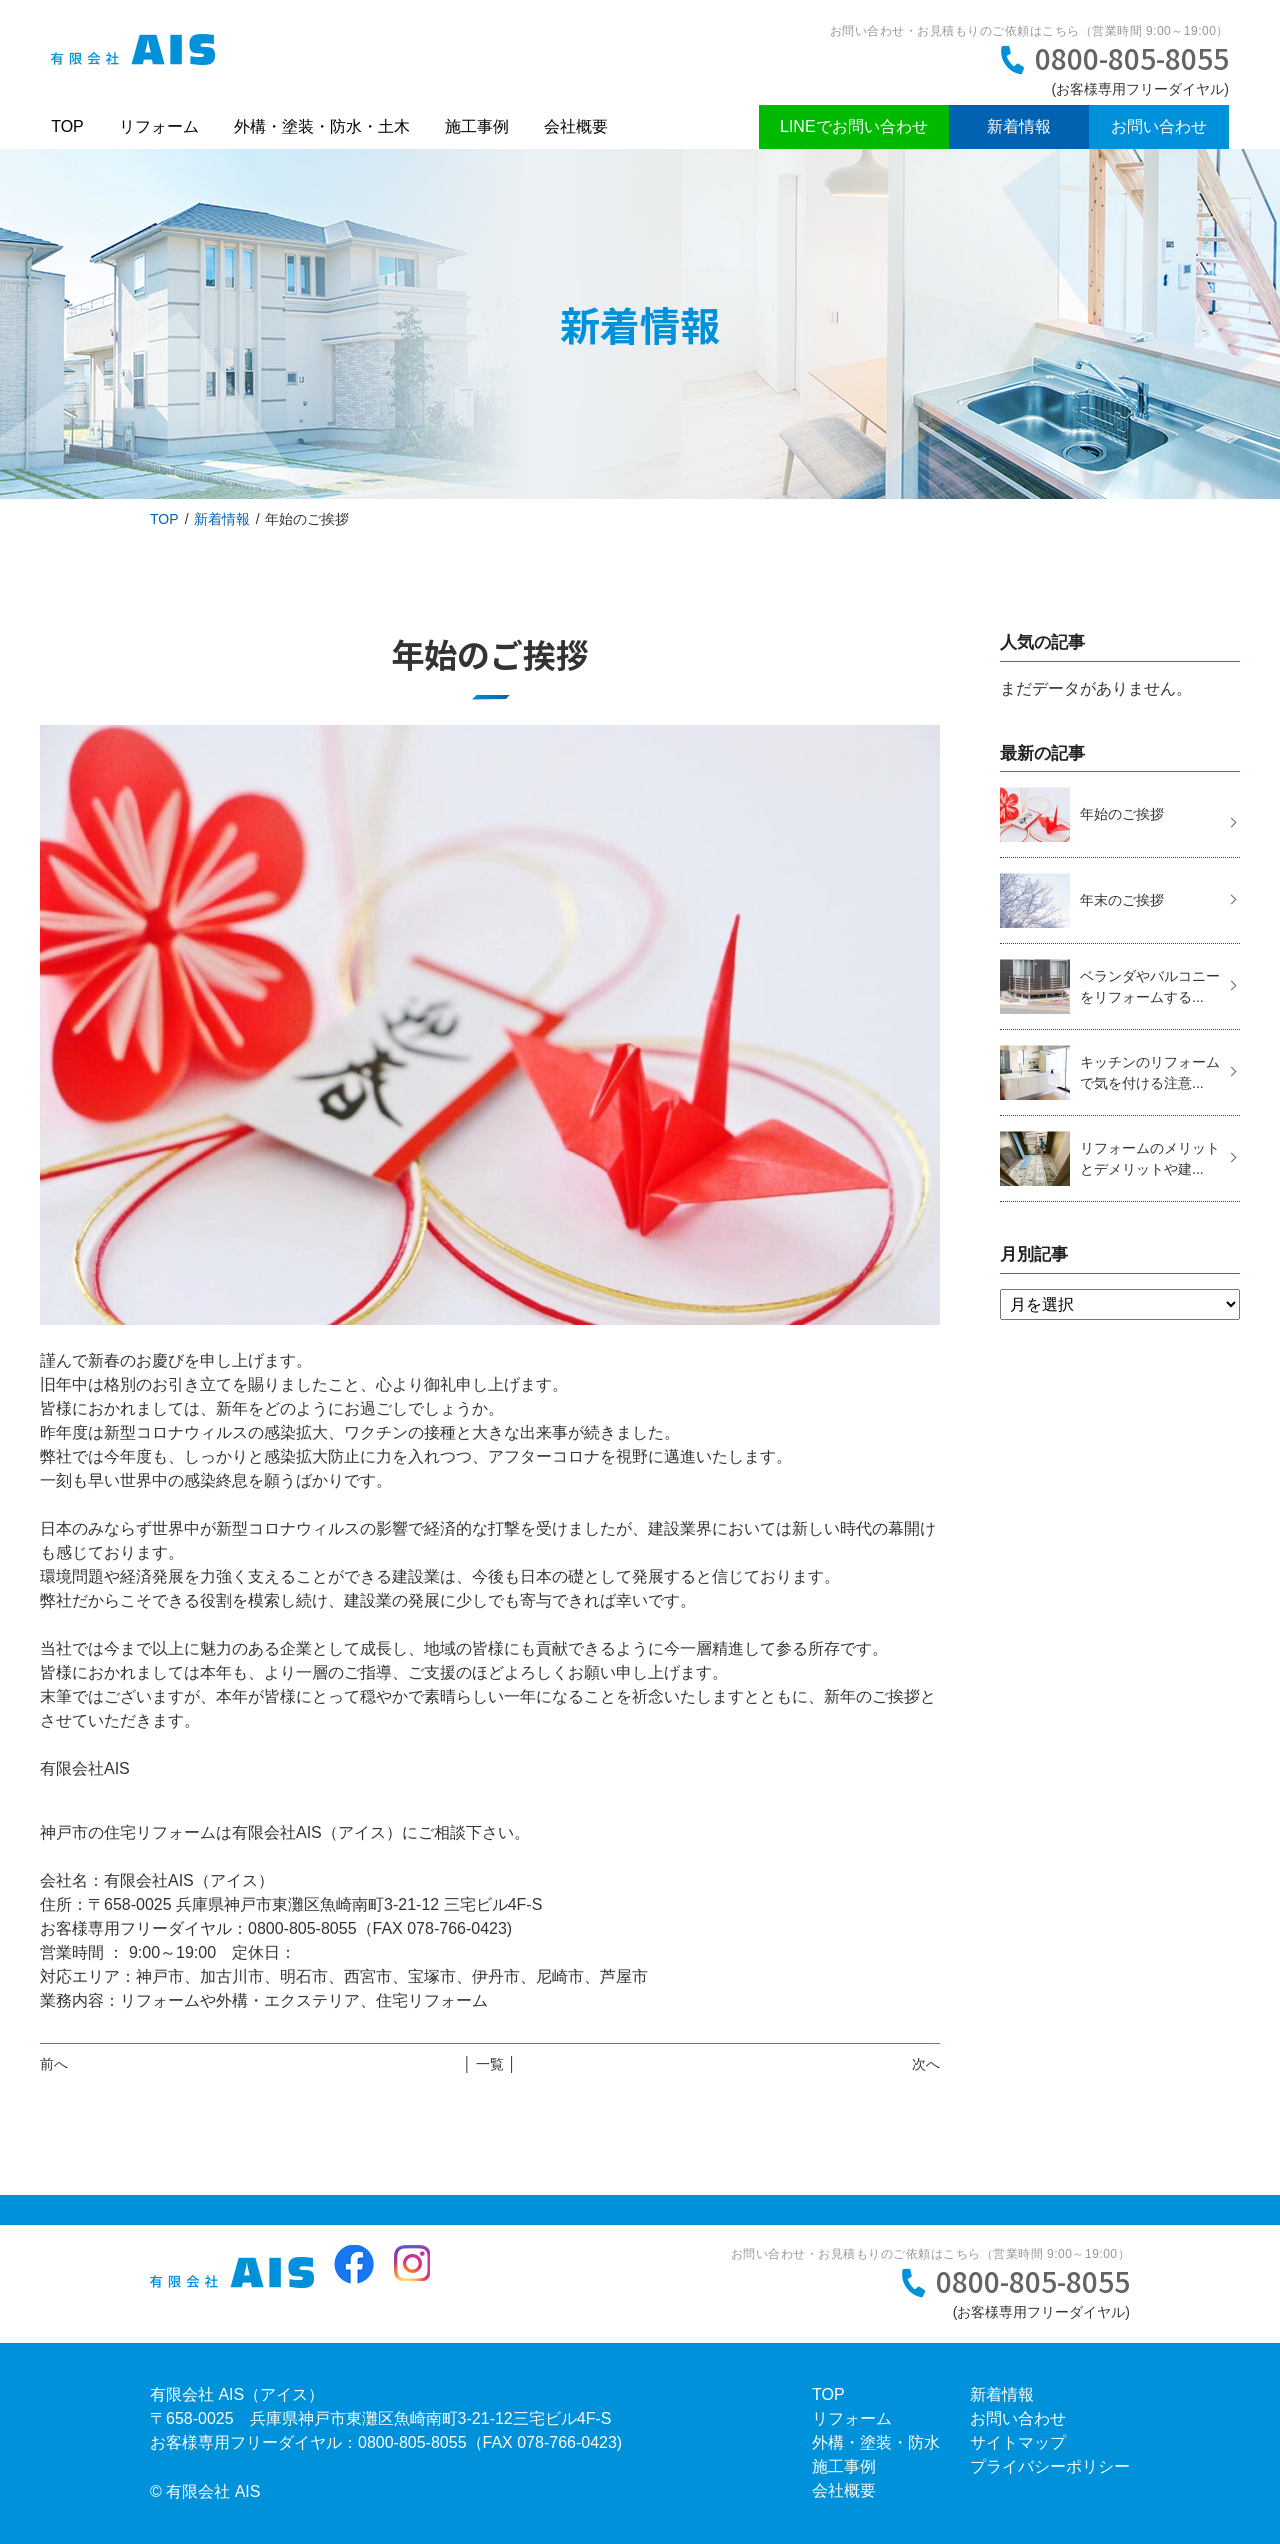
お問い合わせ (1159, 126)
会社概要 (576, 126)
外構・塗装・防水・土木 (322, 126)
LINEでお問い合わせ (854, 126)
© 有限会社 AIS (205, 2491)
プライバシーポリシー (1050, 2466)
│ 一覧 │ (489, 2064)
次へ (926, 2064)
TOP (67, 126)
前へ (54, 2064)
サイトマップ (1018, 2442)
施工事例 (477, 126)
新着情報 (1019, 126)
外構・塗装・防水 (876, 2442)
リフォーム (159, 126)
